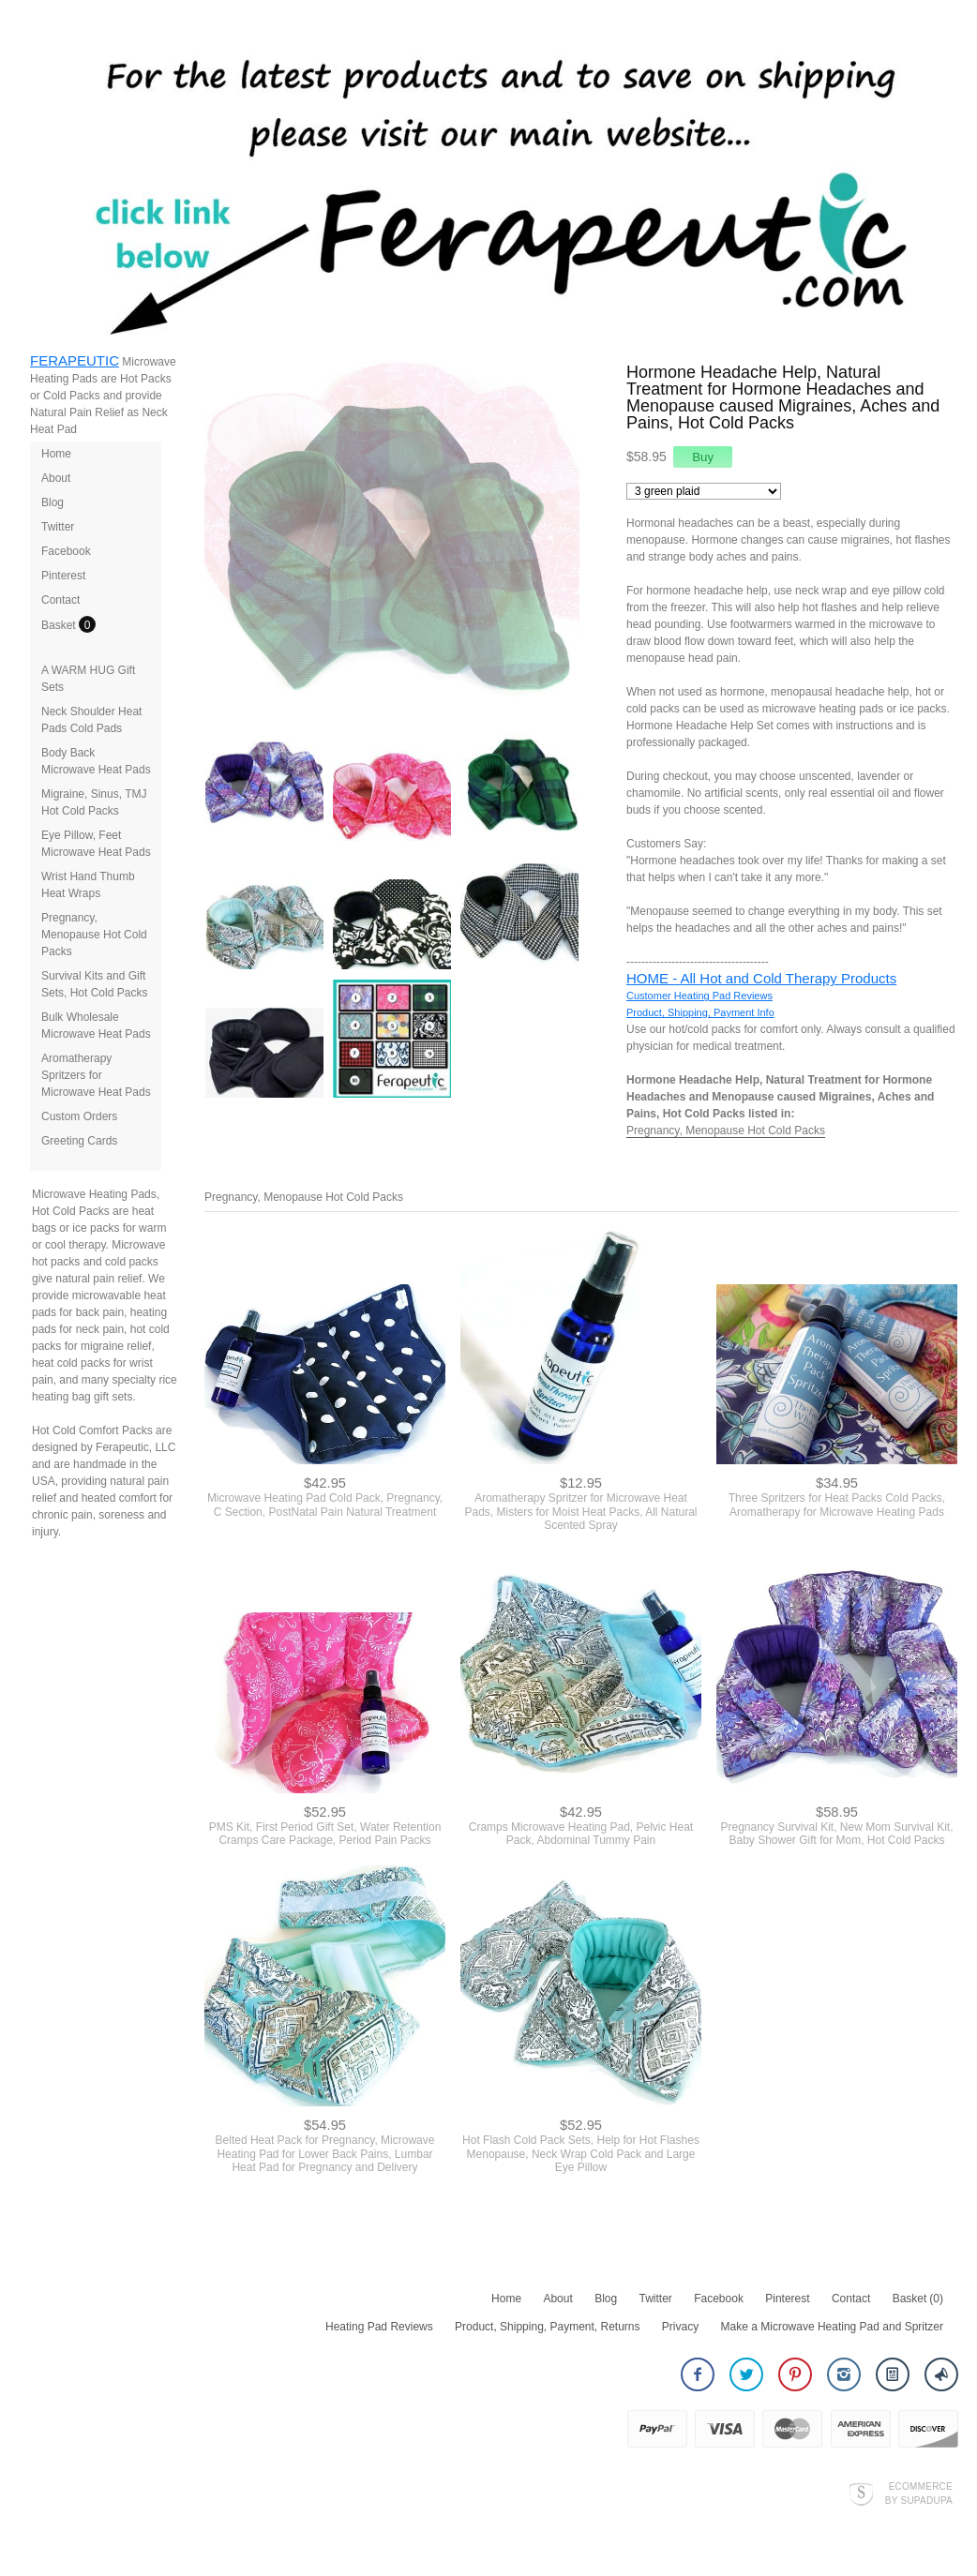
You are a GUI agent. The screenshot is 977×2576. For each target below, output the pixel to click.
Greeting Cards (79, 1140)
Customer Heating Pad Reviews (699, 995)
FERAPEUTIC (74, 360)
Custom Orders (79, 1116)
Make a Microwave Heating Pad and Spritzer (832, 2326)
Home (56, 453)
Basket (60, 625)
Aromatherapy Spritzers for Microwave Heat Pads (96, 1075)
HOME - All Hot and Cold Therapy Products (761, 978)
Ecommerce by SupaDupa (919, 2492)
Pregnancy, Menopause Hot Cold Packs (94, 934)
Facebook (66, 551)
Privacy (680, 2326)
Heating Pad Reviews (379, 2326)
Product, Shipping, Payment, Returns (547, 2326)
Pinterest (63, 575)
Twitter (57, 526)
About (55, 478)
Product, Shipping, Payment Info (700, 1012)
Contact (60, 600)
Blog (52, 502)
